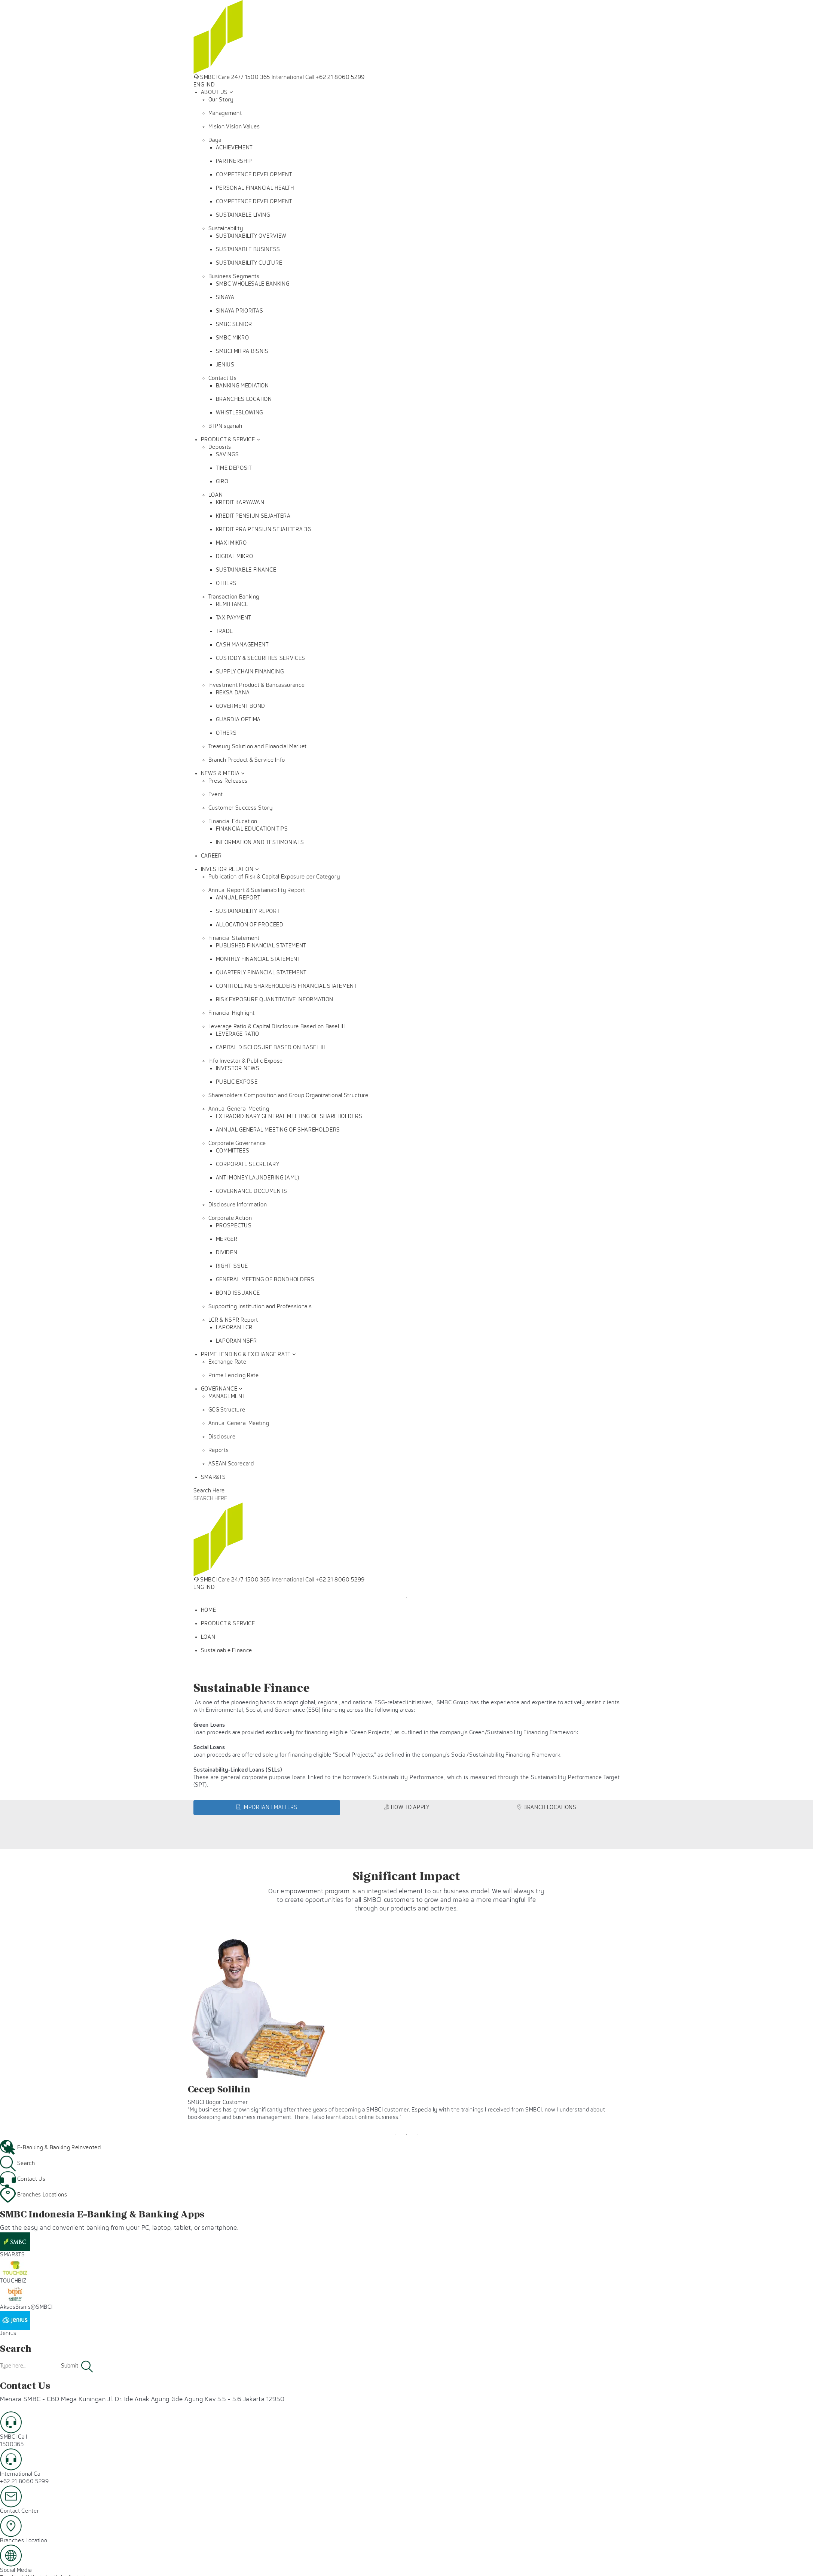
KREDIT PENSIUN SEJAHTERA (253, 516)
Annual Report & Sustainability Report (256, 890)
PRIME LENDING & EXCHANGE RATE (246, 1354)
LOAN (215, 495)
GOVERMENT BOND (240, 706)
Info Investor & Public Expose (245, 1061)
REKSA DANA (233, 692)
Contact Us (222, 378)
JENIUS (225, 365)
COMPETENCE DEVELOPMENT (254, 174)
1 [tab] (406, 1597)
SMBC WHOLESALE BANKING (253, 284)
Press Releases (228, 781)
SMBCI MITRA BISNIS (242, 351)
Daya (214, 140)
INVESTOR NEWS (238, 1068)
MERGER (227, 1239)
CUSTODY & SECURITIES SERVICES (260, 658)
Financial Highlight (231, 1013)
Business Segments (234, 276)
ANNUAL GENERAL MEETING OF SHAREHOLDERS (278, 1130)
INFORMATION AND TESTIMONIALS (260, 842)
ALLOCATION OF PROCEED (250, 925)
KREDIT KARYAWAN (240, 502)
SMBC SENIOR (234, 324)
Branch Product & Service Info (246, 760)
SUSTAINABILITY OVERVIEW (251, 236)
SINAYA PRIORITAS (239, 311)
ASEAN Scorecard (231, 1464)
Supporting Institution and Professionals (260, 1306)
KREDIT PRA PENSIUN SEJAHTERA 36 (263, 529)
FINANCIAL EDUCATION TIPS (252, 829)
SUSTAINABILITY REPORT (248, 911)
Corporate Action (230, 1218)
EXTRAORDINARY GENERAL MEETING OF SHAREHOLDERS (289, 1116)
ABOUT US (214, 92)
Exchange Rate (227, 1362)
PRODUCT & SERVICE (228, 439)
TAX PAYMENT (233, 618)
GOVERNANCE (219, 1389)
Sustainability (225, 228)
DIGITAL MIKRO (234, 556)
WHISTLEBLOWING (239, 412)
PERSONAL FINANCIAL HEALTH (255, 188)
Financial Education (233, 821)
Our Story (220, 100)
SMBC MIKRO (232, 338)
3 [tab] (418, 2134)
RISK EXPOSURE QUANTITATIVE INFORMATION (274, 999)
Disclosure (222, 1437)
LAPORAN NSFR (236, 1341)
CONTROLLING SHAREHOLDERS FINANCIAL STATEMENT (286, 986)
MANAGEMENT (226, 1396)
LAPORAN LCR (234, 1327)
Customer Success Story (240, 808)
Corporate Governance (237, 1143)
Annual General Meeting (238, 1109)
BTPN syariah (225, 426)
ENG (198, 85)
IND (210, 85)
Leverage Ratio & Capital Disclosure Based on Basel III (276, 1026)
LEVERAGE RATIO (237, 1034)
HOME (208, 1610)
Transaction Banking (234, 597)
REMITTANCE (232, 604)
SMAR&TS (213, 1477)
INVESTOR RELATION (227, 869)
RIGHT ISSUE (232, 1266)
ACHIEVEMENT (234, 147)
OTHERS (226, 583)
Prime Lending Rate (233, 1375)
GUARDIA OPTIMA (238, 719)
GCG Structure (226, 1410)
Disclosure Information (237, 1205)
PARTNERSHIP (234, 161)
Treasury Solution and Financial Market (257, 746)
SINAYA (225, 297)
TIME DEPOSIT (234, 468)
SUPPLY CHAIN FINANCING (250, 672)
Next (631, 2028)
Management (225, 113)
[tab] (266, 1807)
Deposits (219, 447)
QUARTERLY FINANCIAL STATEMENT (261, 972)
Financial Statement (234, 938)
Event (215, 794)
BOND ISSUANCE (238, 1293)
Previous (182, 2028)
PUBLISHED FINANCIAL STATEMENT (261, 946)
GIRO (222, 481)
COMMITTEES (233, 1151)
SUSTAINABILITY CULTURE (249, 263)
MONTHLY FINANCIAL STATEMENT (258, 959)
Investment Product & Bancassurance (256, 685)
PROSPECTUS (234, 1225)
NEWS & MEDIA (220, 773)
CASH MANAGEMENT (242, 645)
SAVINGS (227, 454)
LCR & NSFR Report (233, 1320)
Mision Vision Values (234, 127)
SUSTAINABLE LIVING (243, 215)
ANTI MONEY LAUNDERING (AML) (257, 1178)
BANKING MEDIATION (242, 386)
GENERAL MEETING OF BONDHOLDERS (265, 1279)
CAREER (211, 856)
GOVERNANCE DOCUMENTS (251, 1191)
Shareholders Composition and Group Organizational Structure (288, 1095)
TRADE (224, 631)
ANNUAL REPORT (238, 898)
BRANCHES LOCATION (244, 399)
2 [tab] (406, 2134)
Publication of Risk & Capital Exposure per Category (274, 877)
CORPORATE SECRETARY (247, 1164)
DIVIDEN (227, 1252)
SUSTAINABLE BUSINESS (248, 249)
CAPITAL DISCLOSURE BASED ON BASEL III (270, 1047)
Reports (218, 1450)
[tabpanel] (406, 1591)
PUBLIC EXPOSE (237, 1082)
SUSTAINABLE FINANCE (246, 570)
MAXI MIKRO (231, 543)
